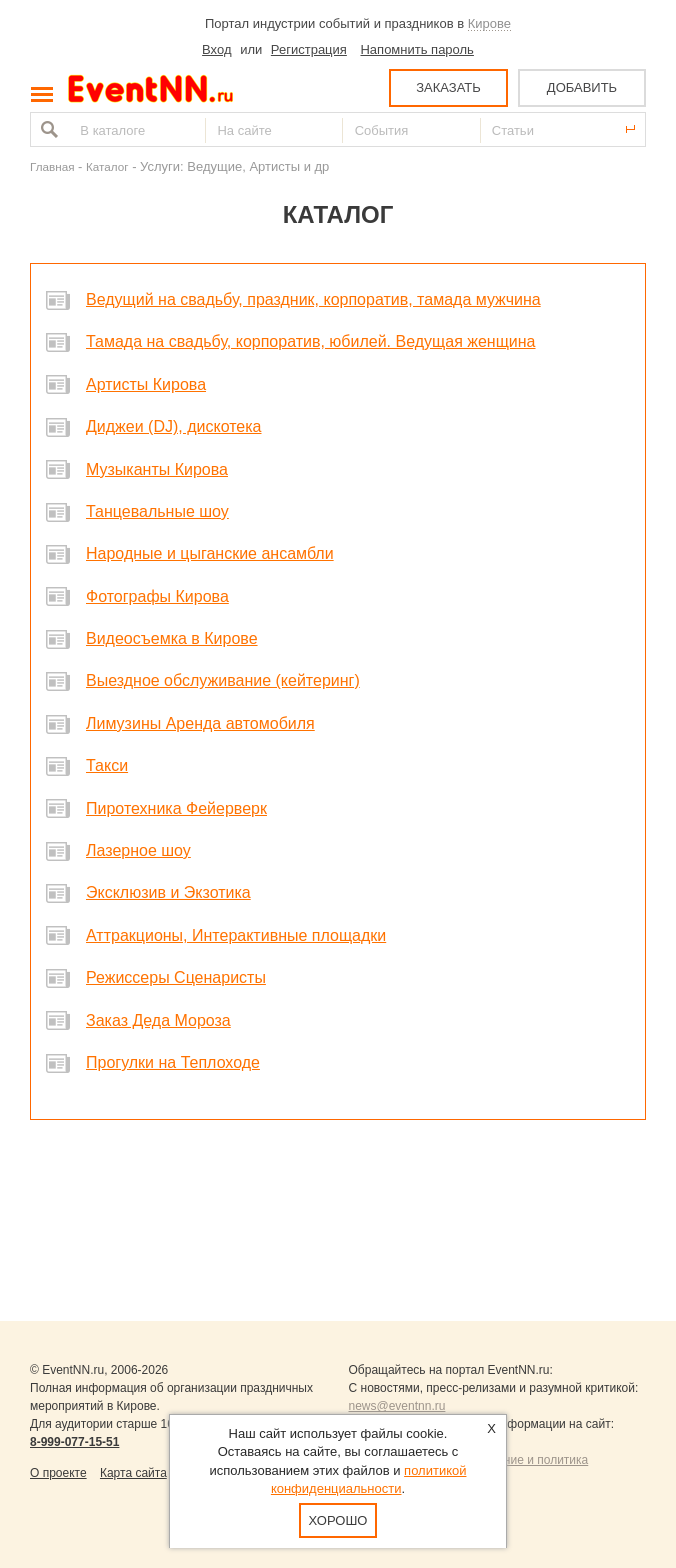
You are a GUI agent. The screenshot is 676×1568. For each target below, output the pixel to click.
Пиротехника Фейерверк (176, 808)
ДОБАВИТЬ (582, 87)
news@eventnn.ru (397, 1406)
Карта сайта (133, 1473)
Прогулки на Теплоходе (173, 1062)
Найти (47, 129)
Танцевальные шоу (157, 511)
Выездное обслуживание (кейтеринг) (223, 680)
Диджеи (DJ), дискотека (174, 426)
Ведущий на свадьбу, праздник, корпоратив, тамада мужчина (313, 299)
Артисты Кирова (146, 384)
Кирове (489, 23)
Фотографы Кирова (157, 596)
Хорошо (338, 1520)
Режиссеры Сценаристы (176, 977)
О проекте (58, 1473)
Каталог (107, 166)
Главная (52, 166)
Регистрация (309, 49)
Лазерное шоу (138, 850)
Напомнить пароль (416, 49)
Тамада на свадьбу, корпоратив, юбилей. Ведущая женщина (311, 341)
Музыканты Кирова (157, 469)
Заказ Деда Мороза (158, 1020)
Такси (107, 765)
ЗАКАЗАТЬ (448, 87)
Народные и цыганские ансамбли (210, 553)
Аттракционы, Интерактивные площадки (236, 935)
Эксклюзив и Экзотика (168, 892)
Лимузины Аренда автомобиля (200, 723)
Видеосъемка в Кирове (172, 638)
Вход (216, 49)
